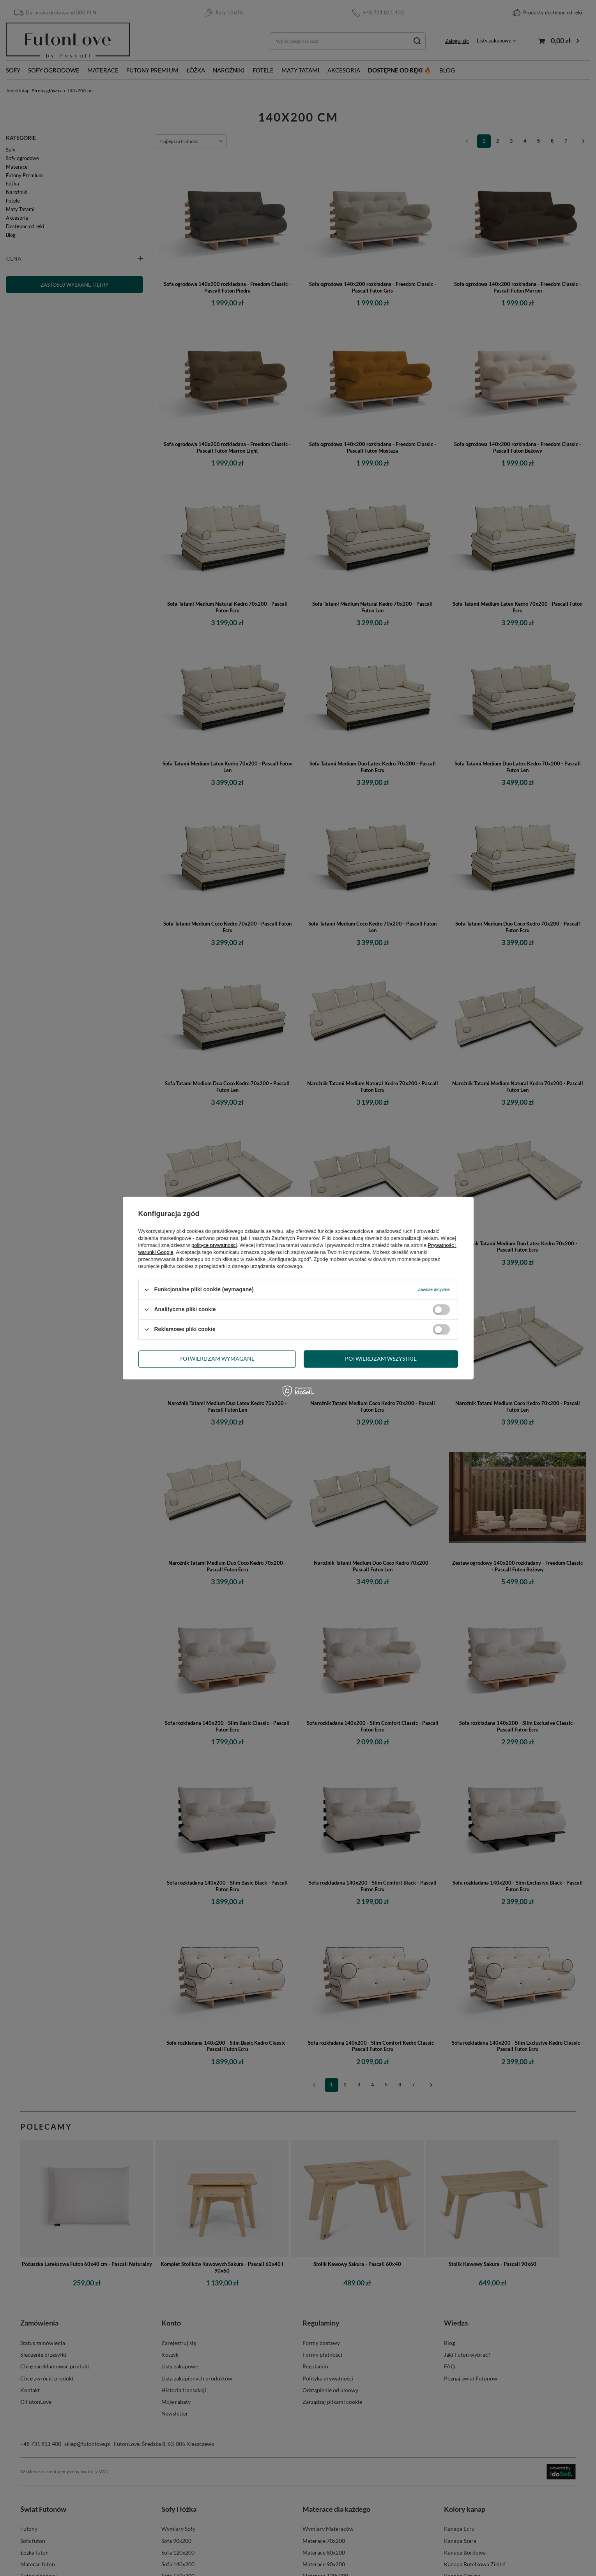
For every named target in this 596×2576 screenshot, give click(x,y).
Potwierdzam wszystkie (381, 1358)
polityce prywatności (214, 1245)
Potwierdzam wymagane (217, 1358)
